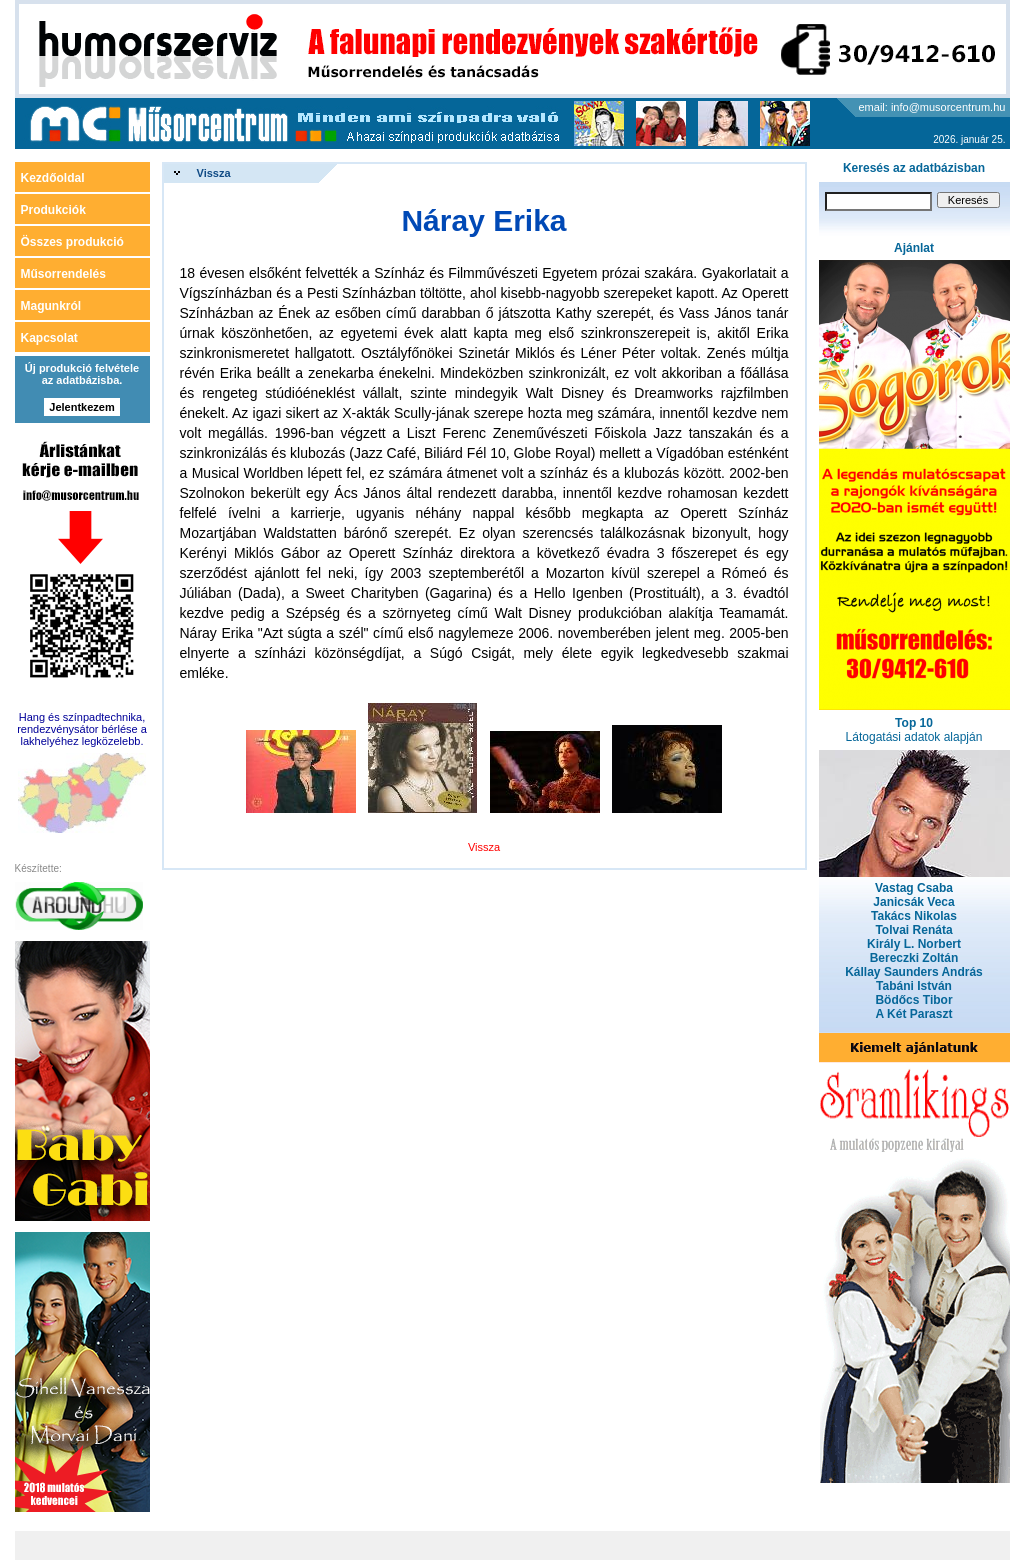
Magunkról (51, 306)
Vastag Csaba (914, 888)
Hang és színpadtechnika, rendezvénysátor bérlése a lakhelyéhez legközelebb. (82, 729)
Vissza (214, 173)
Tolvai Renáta (913, 930)
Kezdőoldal (53, 178)
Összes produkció (72, 242)
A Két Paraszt (914, 1014)
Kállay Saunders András (914, 972)
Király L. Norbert (914, 944)
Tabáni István (914, 986)
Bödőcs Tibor (913, 1000)
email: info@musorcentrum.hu (932, 107)
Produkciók (53, 210)
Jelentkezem (81, 407)
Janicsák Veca (913, 902)
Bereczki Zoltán (914, 958)
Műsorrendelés (63, 274)
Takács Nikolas (914, 916)
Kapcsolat (49, 338)
